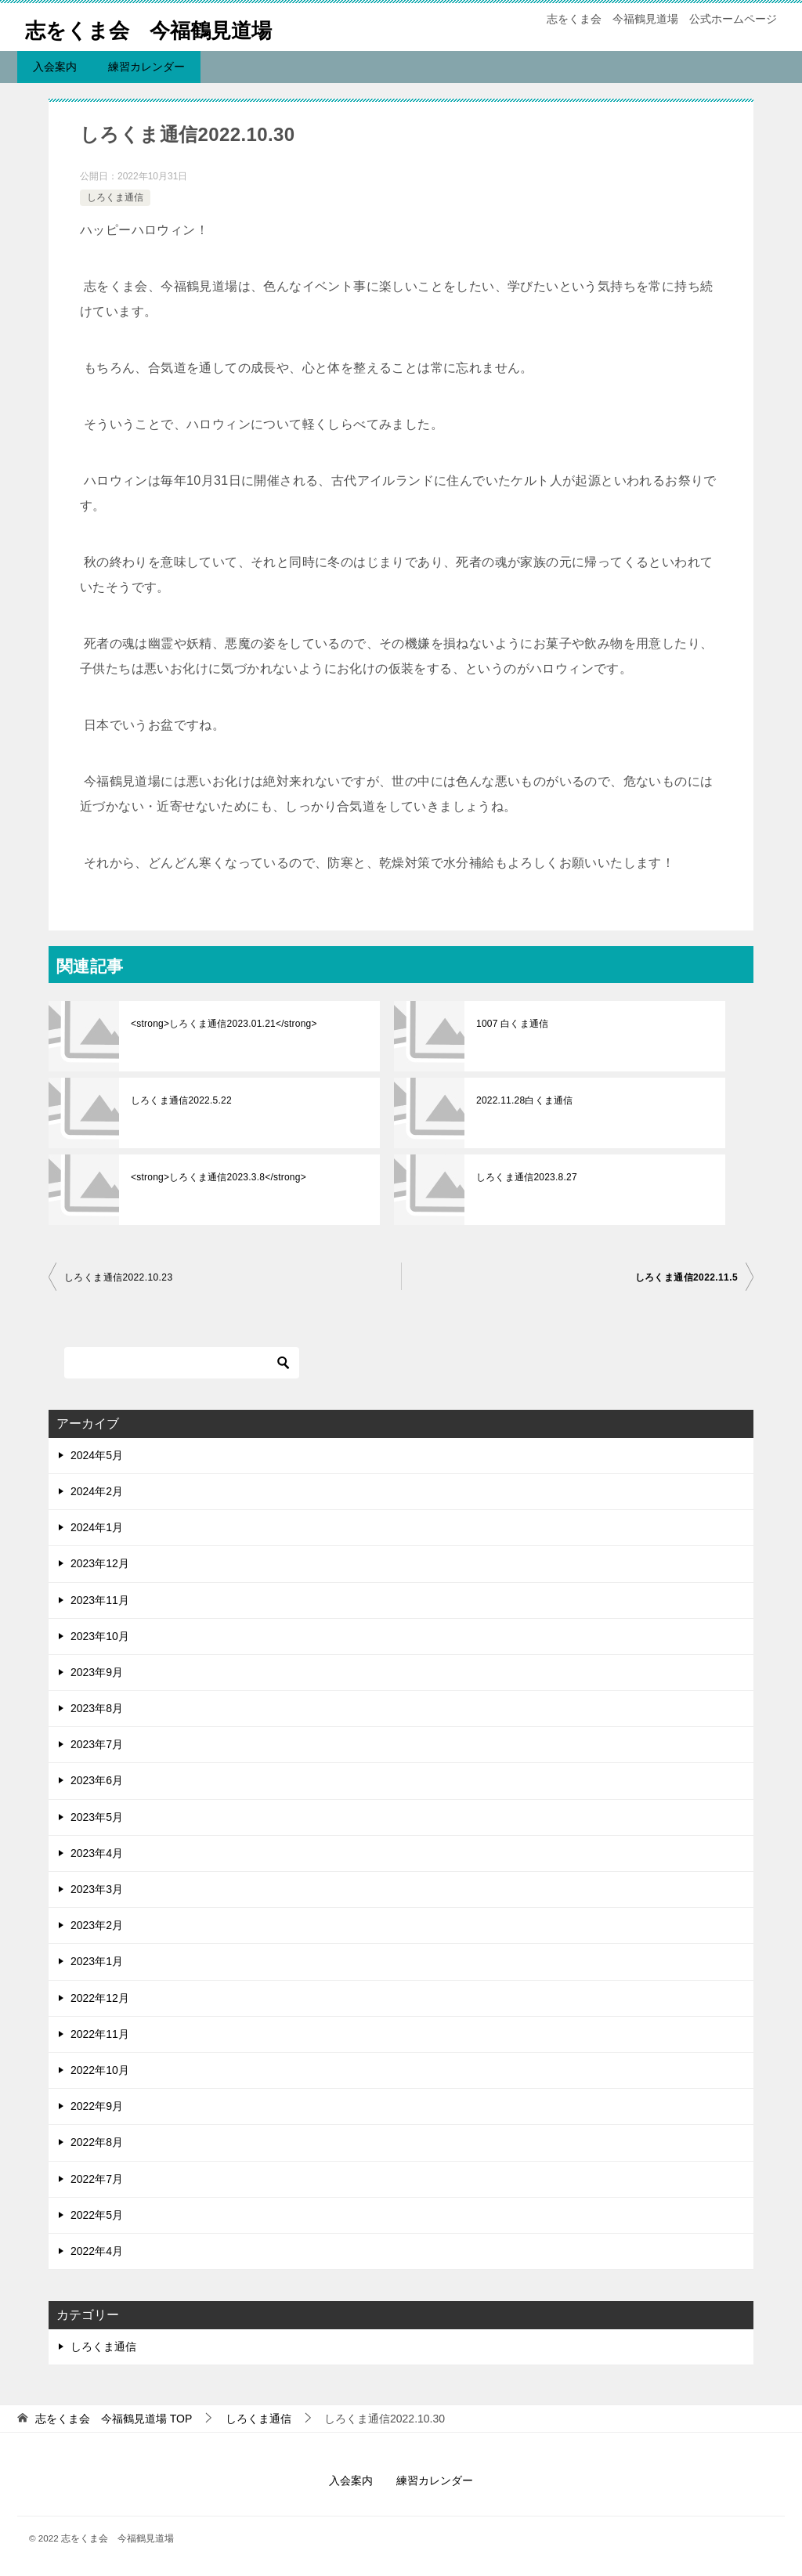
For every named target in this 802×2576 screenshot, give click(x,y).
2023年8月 (96, 1708)
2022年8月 (96, 2142)
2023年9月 (96, 1672)
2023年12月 (99, 1563)
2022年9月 (96, 2106)
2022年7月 (96, 2179)
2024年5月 (96, 1455)
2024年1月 (96, 1527)
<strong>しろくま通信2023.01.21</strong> (221, 1023)
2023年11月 (99, 1600)
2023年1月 (96, 1961)
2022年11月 (99, 2034)
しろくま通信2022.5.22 (180, 1100)
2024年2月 (96, 1491)
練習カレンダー (146, 66)
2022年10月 (99, 2070)
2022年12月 (99, 1998)
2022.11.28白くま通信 (523, 1100)
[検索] (181, 1362)
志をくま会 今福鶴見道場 (167, 27)
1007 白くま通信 (511, 1023)
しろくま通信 (115, 197)
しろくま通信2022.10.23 (118, 1277)
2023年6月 (96, 1780)
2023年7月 (96, 1744)
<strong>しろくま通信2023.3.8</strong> (216, 1177)
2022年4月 (96, 2251)
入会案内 (55, 66)
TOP (113, 2418)
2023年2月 (96, 1925)
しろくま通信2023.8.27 (525, 1177)
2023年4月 (96, 1853)
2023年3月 (96, 1889)
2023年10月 (99, 1636)
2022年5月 (96, 2215)
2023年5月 (96, 1817)
